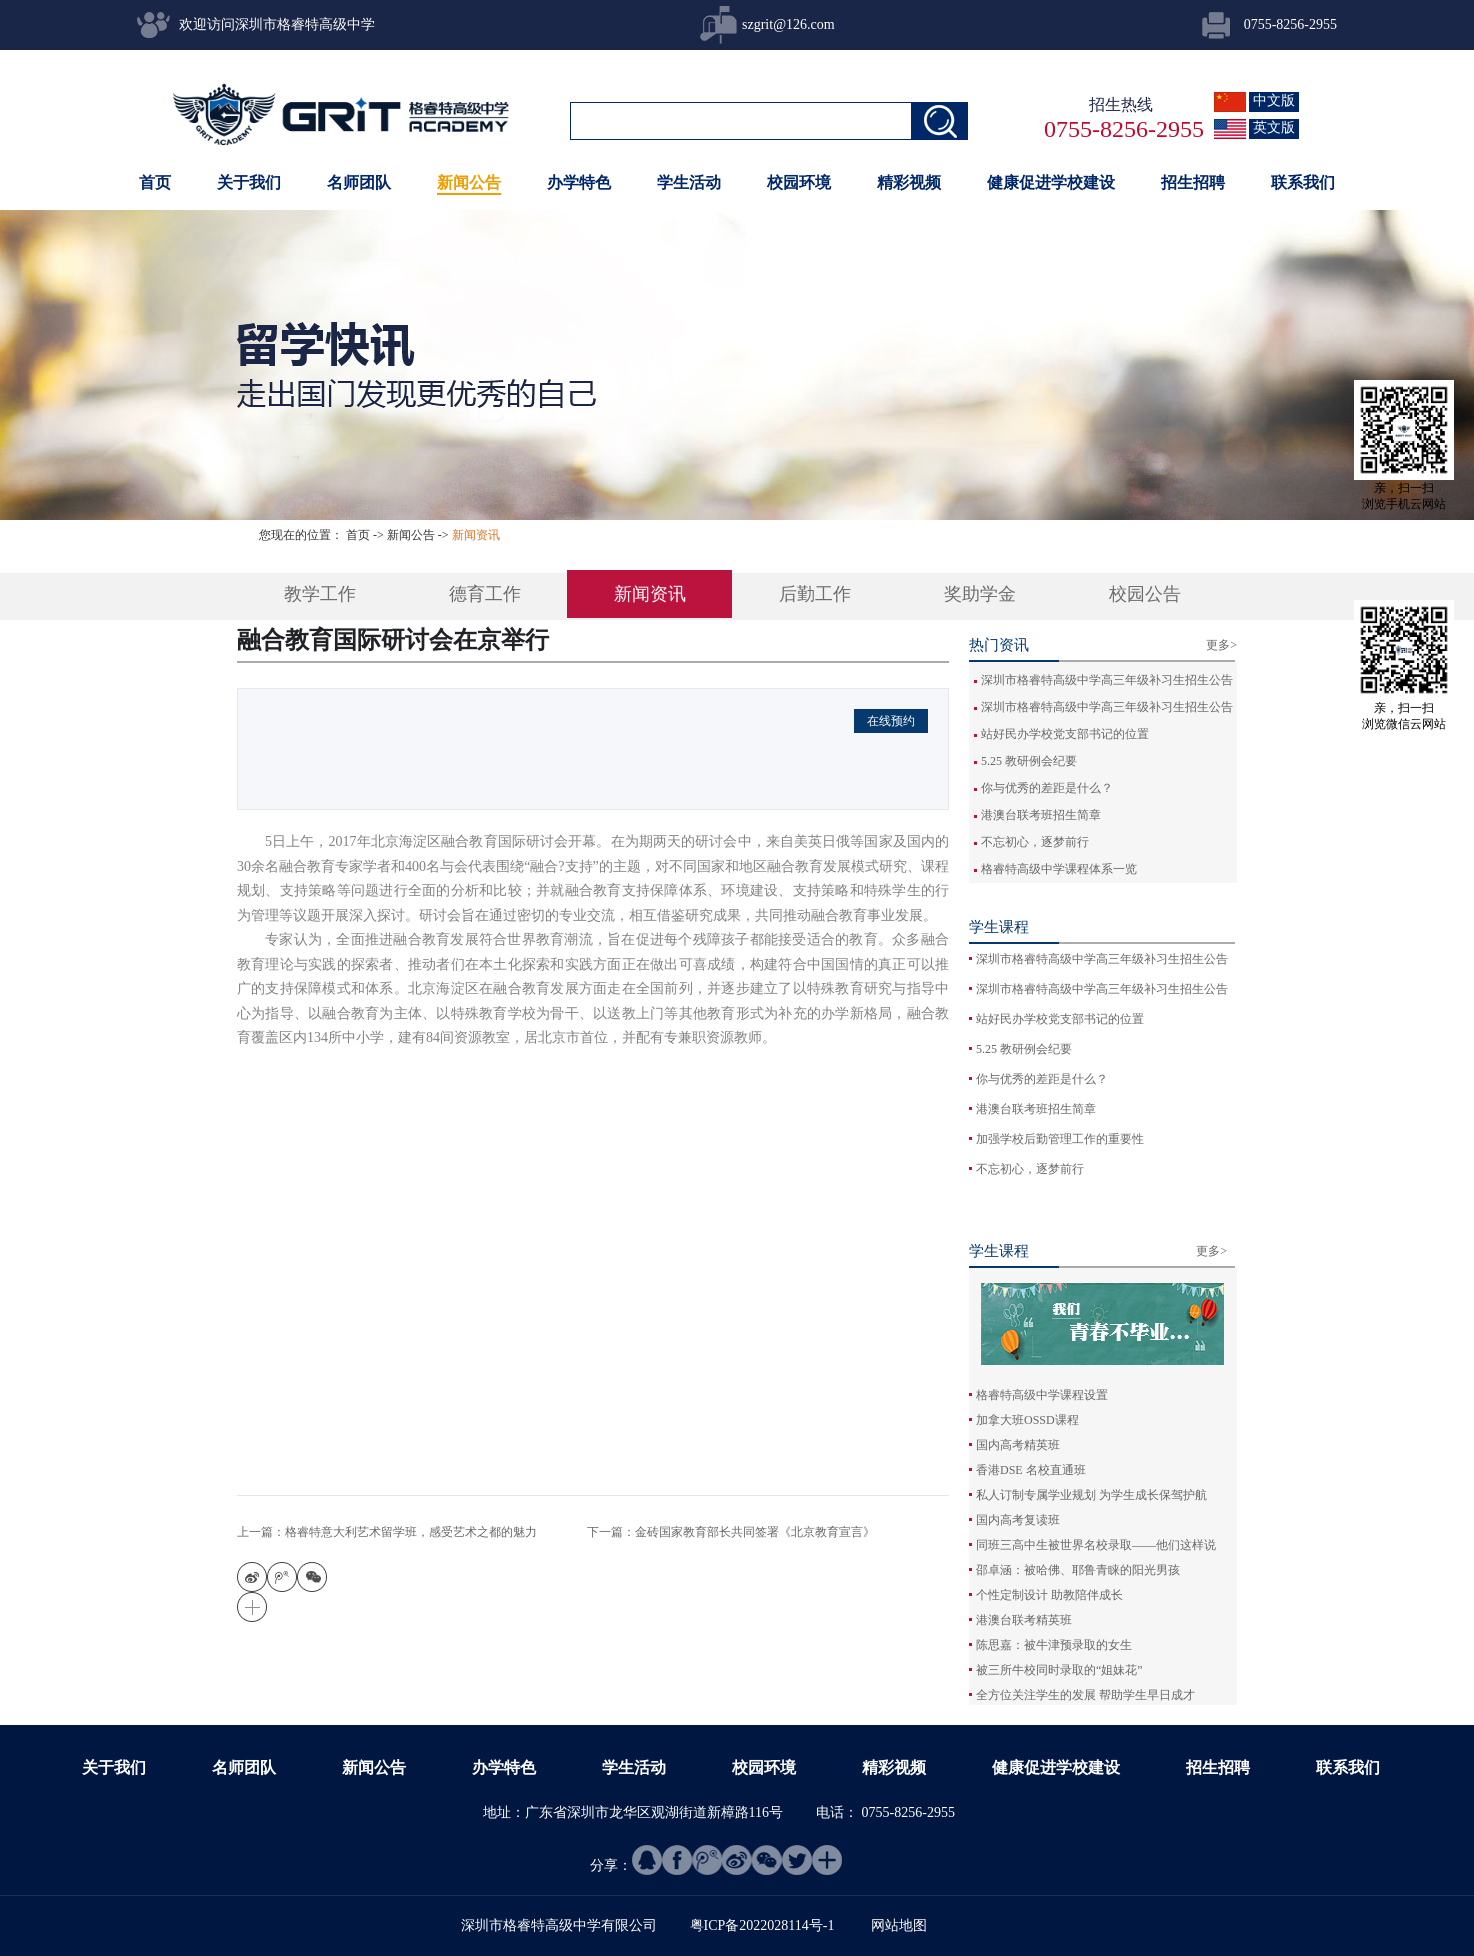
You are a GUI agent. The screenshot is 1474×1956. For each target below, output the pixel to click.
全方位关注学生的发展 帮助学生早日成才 (1085, 1695)
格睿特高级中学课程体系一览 (1059, 869)
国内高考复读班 (1018, 1520)
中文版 (1274, 100)
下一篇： (731, 1532)
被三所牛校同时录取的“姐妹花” (1059, 1670)
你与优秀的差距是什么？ (1047, 788)
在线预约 (891, 721)
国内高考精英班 (1018, 1445)
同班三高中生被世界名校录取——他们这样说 (1096, 1545)
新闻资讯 (476, 535)
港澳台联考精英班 (1024, 1620)
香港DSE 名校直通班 (1031, 1470)
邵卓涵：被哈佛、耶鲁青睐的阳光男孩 (1078, 1570)
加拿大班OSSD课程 (1027, 1420)
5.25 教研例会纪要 (1029, 761)
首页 (155, 182)
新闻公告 (411, 535)
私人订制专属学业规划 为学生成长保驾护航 (1091, 1495)
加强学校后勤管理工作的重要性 (1060, 1139)
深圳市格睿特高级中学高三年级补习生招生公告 (1107, 680)
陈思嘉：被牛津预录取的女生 (1054, 1645)
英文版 (1274, 127)
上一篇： (387, 1532)
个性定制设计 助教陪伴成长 (1049, 1595)
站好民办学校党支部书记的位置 (1065, 734)
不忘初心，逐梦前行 (1035, 842)
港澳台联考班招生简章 (1041, 815)
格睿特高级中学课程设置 (1042, 1395)
